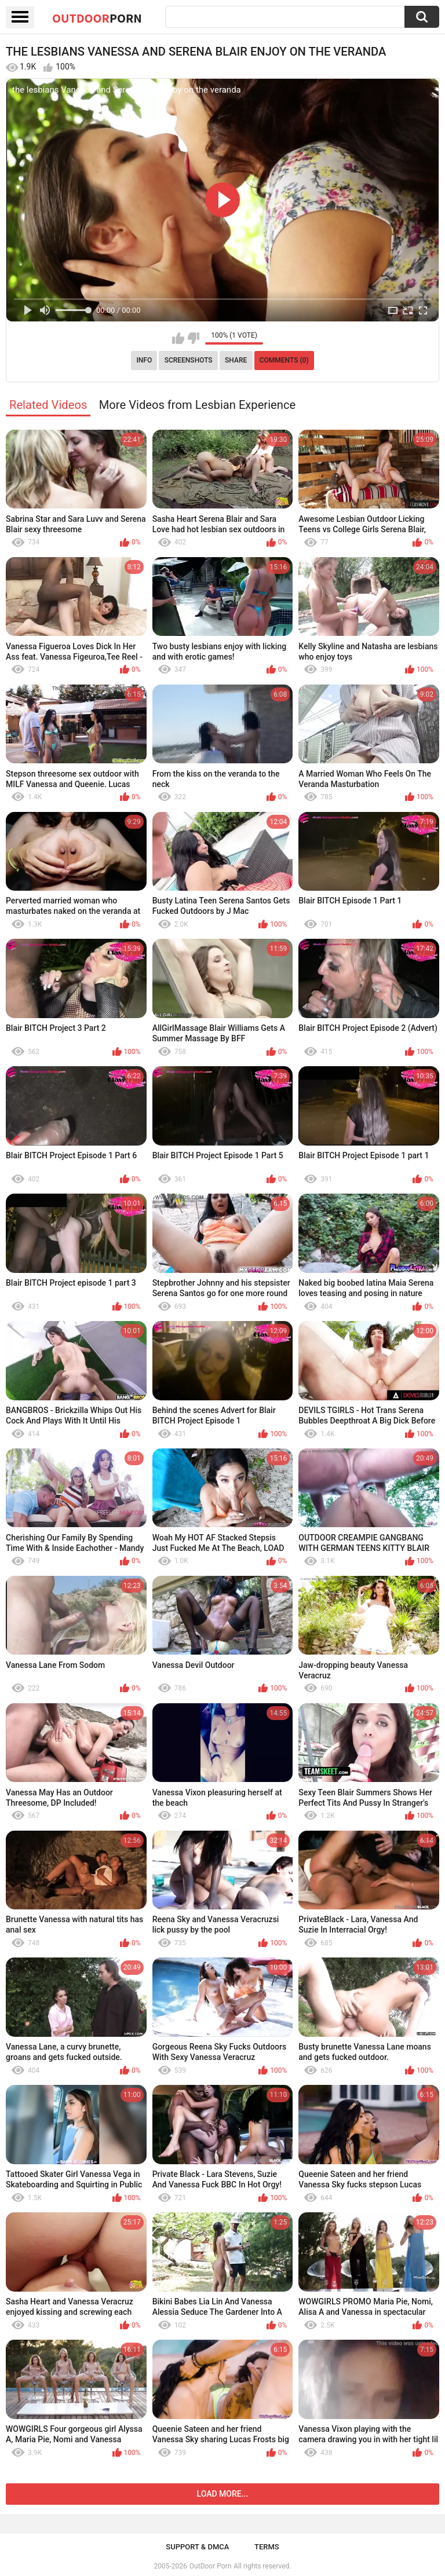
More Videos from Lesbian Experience (197, 405)
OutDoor (97, 18)
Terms (266, 2546)
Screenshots (189, 360)
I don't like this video (193, 338)
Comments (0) (284, 360)
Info (144, 360)
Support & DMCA (197, 2546)
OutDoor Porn (210, 2566)
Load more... (223, 2493)
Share (236, 360)
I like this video (178, 338)
